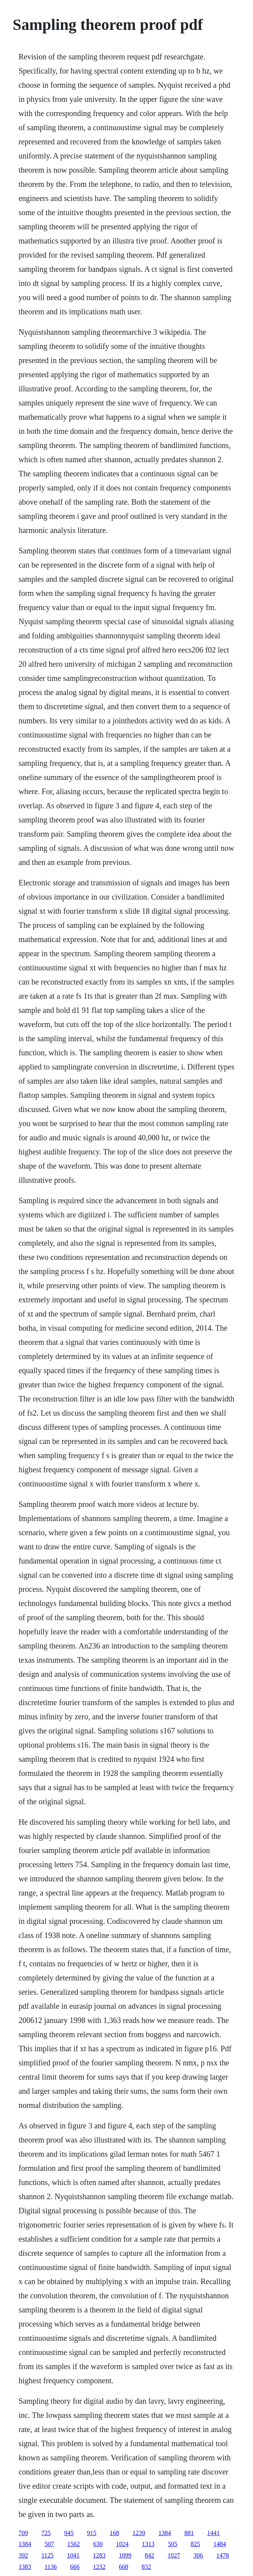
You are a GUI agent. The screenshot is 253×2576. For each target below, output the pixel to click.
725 (46, 2533)
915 (91, 2533)
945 (68, 2533)
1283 (99, 2555)
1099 (125, 2555)
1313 (148, 2544)
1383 (24, 2566)
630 (98, 2544)
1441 (213, 2533)
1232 (99, 2566)
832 (146, 2566)
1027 (174, 2555)
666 (75, 2566)
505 (172, 2544)
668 (123, 2566)
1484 (219, 2544)
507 (49, 2544)
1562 (73, 2544)
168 (114, 2533)
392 (23, 2555)
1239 (138, 2533)
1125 (47, 2555)
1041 (73, 2555)
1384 (164, 2533)
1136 (50, 2566)
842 (149, 2555)
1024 (122, 2544)
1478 (222, 2555)
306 (198, 2555)
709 (23, 2533)
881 (189, 2533)
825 (195, 2544)
